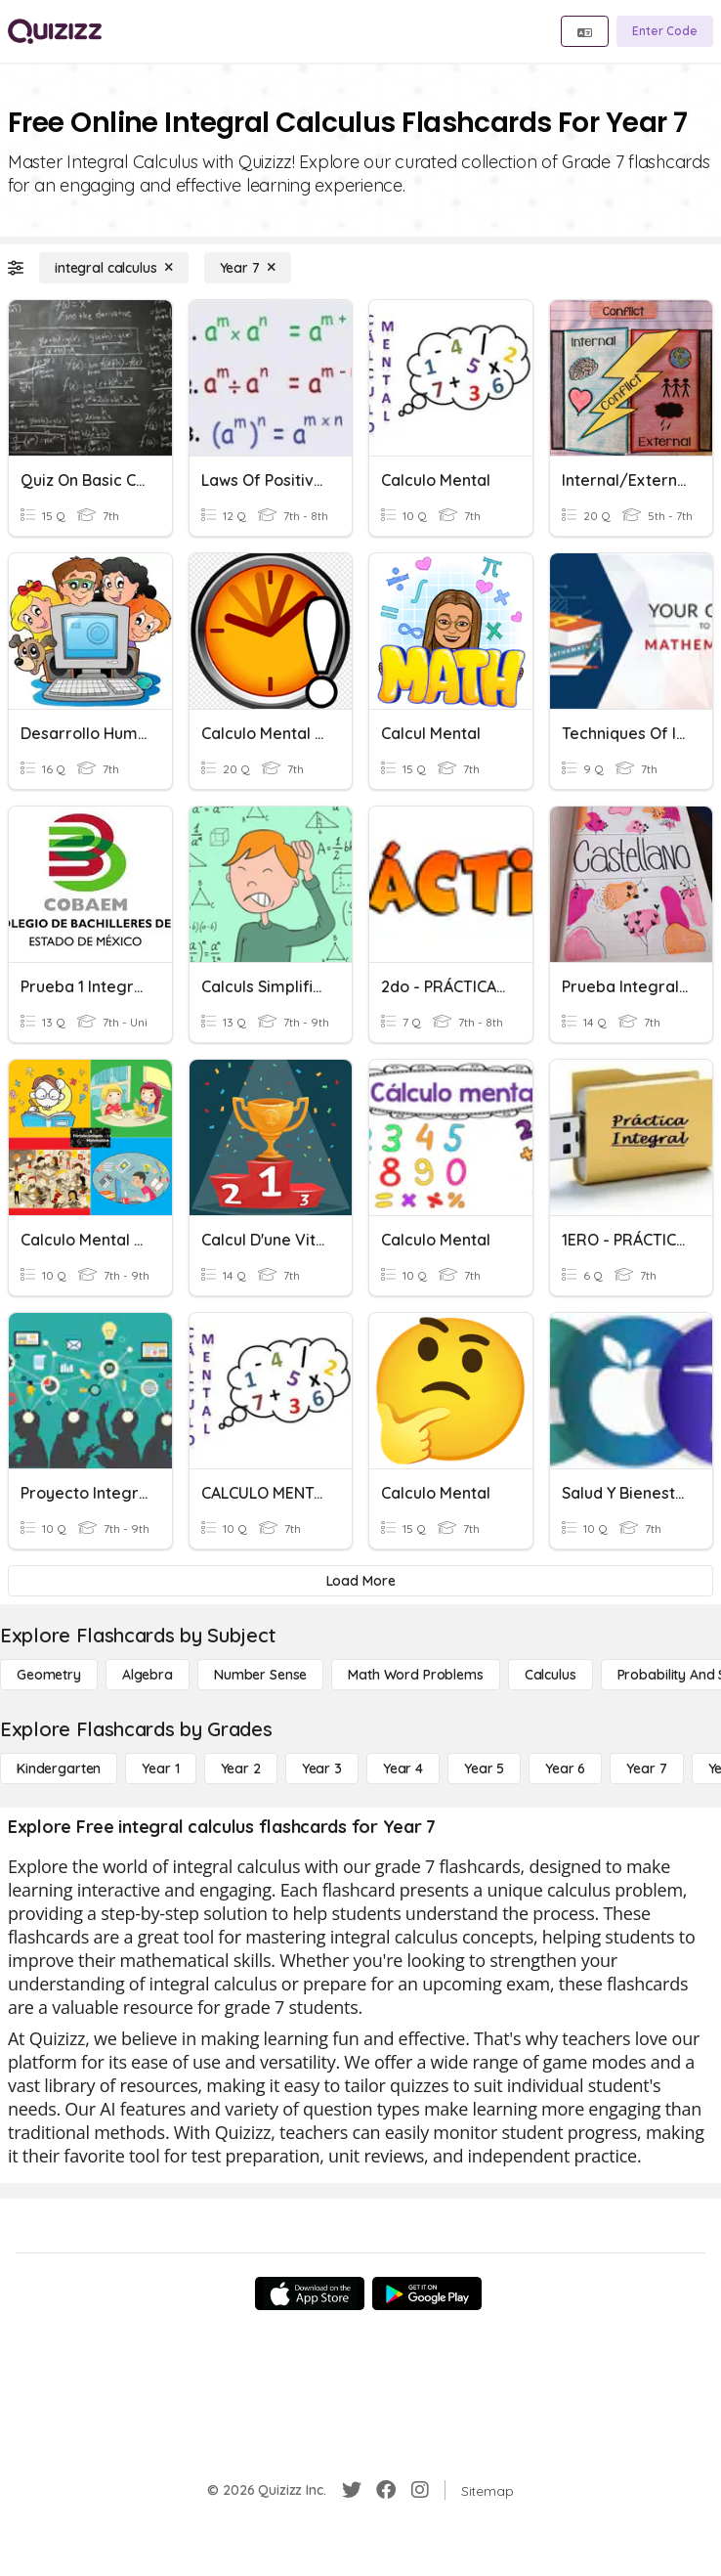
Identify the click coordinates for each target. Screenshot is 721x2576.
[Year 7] (247, 268)
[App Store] (309, 2293)
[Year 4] (403, 1768)
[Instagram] (420, 2490)
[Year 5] (484, 1768)
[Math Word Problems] (415, 1674)
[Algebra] (148, 1674)
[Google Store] (427, 2293)
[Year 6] (565, 1768)
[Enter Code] (664, 31)
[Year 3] (322, 1768)
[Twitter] (351, 2490)
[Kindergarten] (58, 1768)
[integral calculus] (114, 268)
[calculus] (550, 1674)
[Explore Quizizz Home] (55, 31)
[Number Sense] (260, 1674)
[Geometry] (49, 1674)
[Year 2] (240, 1768)
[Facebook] (386, 2490)
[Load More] (360, 1580)
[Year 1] (160, 1768)
